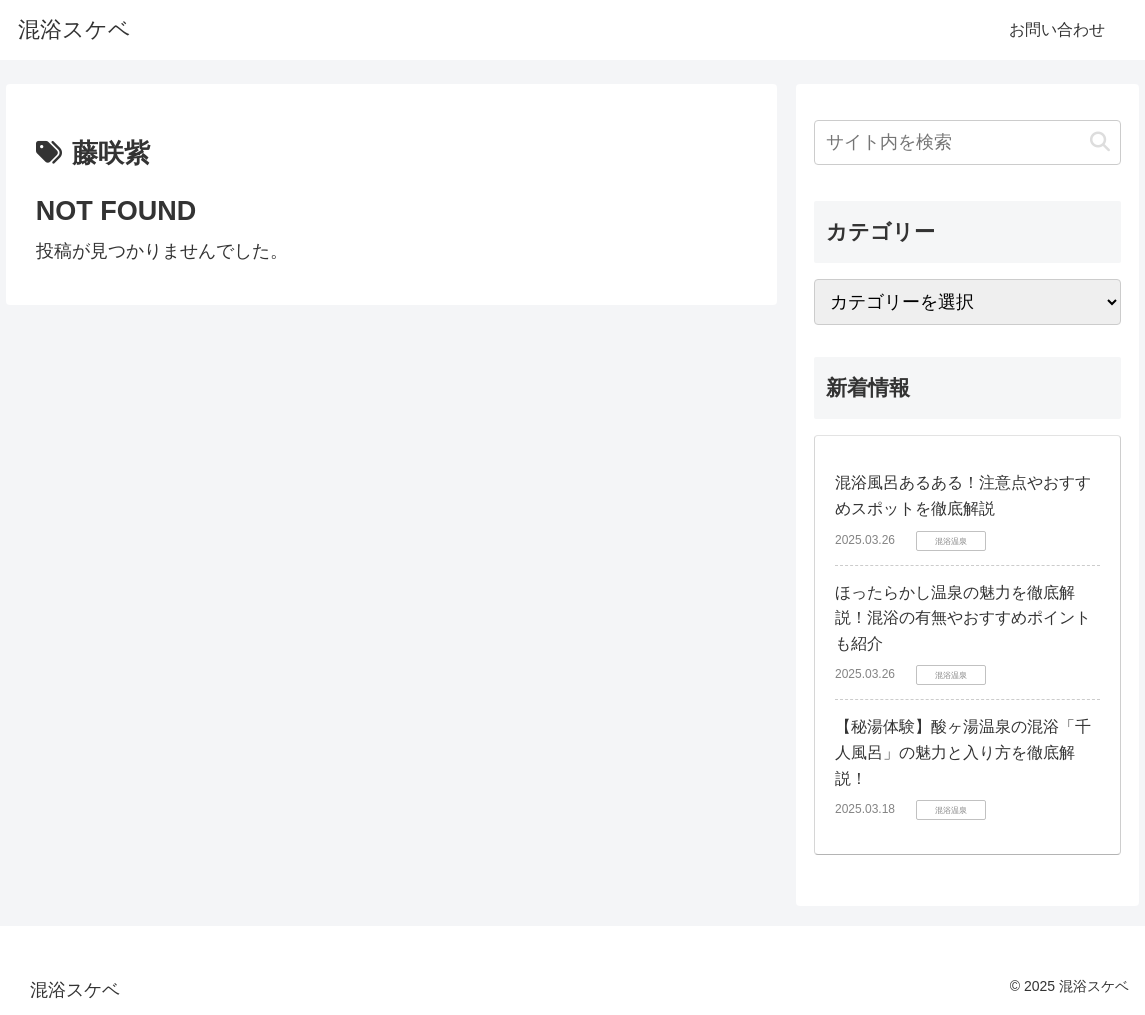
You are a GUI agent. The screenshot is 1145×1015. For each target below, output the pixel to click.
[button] (1100, 142)
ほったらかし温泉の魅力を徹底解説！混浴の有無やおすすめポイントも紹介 (963, 618)
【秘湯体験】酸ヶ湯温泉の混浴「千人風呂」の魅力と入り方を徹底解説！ (963, 752)
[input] (967, 142)
